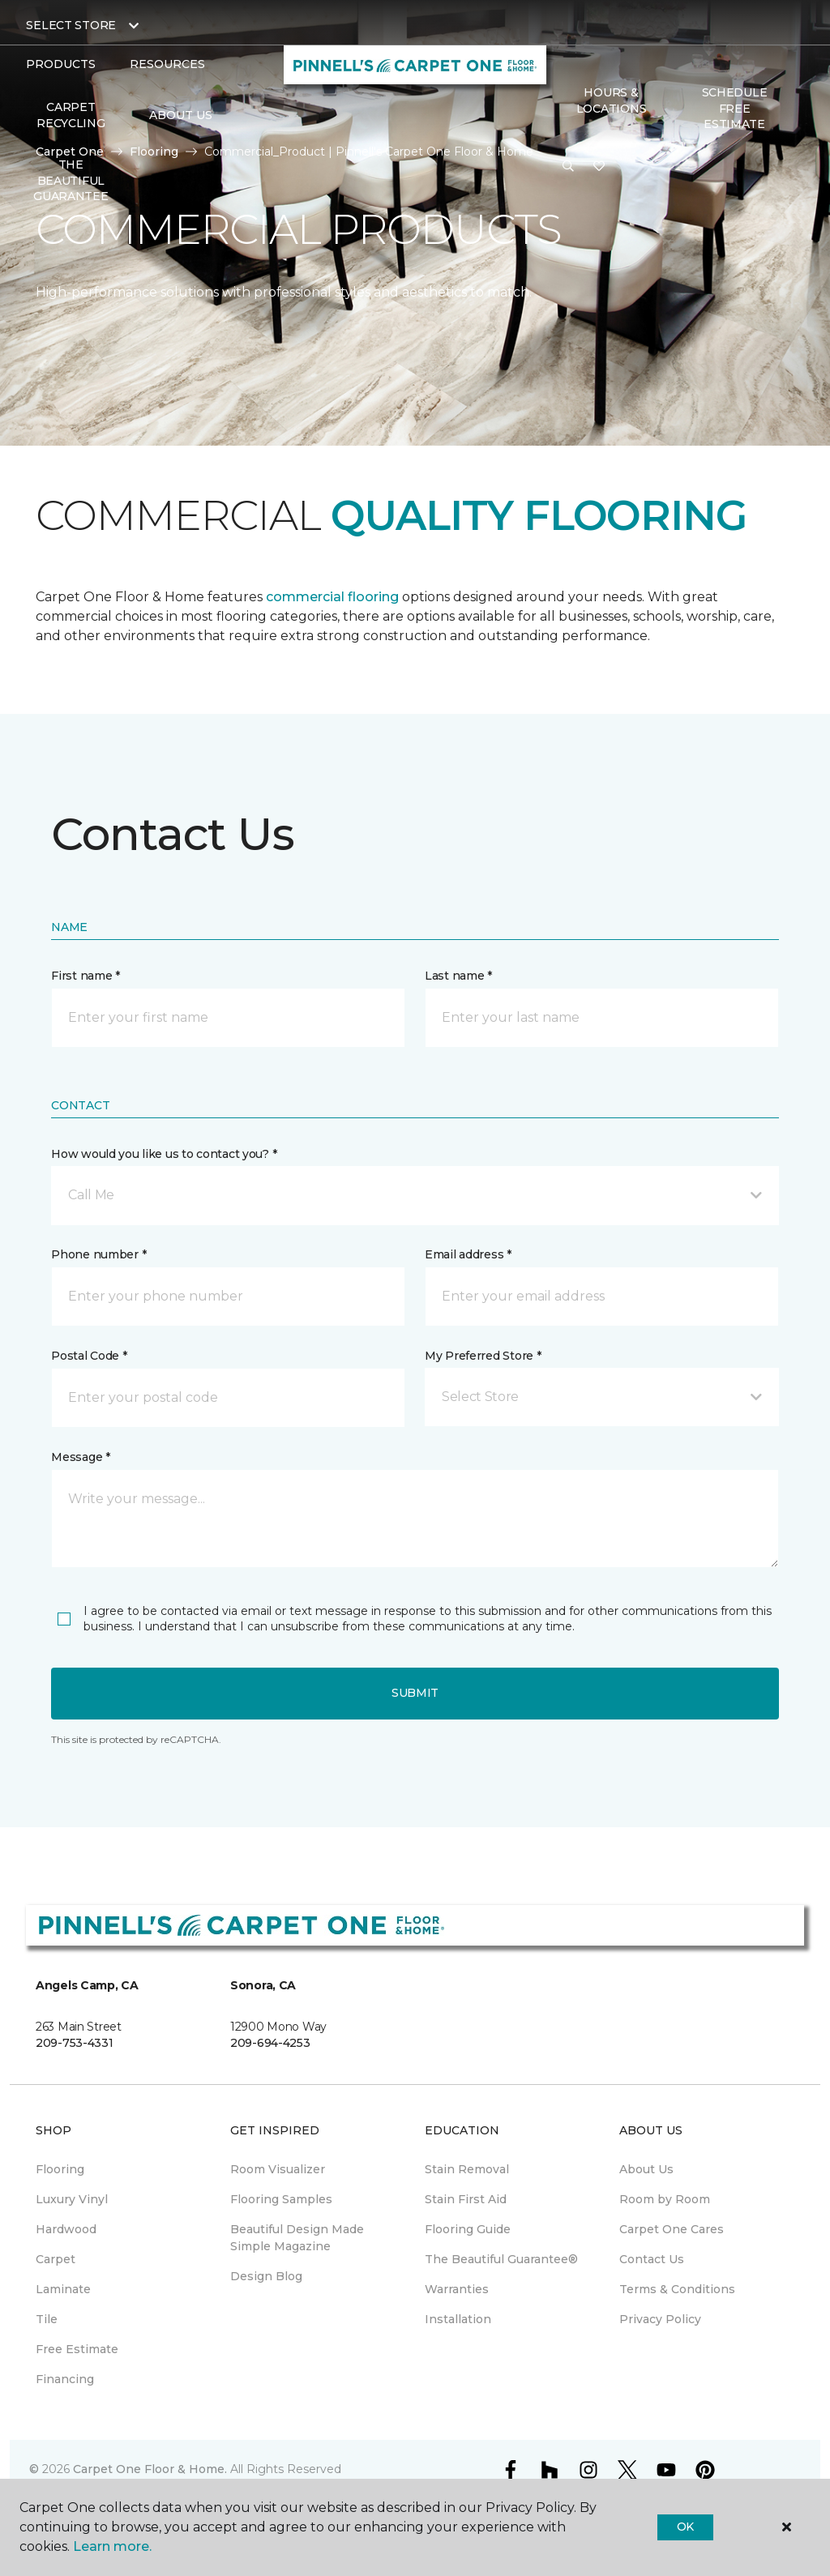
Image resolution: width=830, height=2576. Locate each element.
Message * (80, 1457)
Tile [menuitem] (47, 2319)
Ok (685, 2526)
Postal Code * (88, 1355)
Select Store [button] (71, 25)
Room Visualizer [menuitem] (277, 2169)
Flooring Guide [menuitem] (468, 2229)
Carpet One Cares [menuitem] (671, 2229)
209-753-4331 (74, 2043)
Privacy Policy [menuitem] (660, 2319)
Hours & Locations (611, 100)
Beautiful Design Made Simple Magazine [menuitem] (297, 2237)
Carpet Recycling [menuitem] (70, 115)
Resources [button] (167, 64)
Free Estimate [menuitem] (77, 2349)
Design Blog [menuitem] (266, 2276)
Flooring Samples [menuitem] (281, 2199)
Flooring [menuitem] (60, 2169)
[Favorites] (599, 167)
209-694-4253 (270, 2043)
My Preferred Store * (483, 1355)
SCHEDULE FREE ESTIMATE (735, 108)
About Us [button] (180, 115)
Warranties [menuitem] (457, 2289)
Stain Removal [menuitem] (467, 2169)
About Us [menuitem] (646, 2169)
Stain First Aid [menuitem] (466, 2199)
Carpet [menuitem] (55, 2259)
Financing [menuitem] (65, 2379)
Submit (415, 1692)
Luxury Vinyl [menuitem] (72, 2199)
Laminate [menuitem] (63, 2289)
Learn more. (112, 2546)
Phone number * (98, 1254)
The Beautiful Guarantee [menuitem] (70, 180)
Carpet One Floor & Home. (150, 2469)
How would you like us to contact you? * (163, 1154)
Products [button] (61, 64)
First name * (85, 975)
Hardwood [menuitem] (66, 2229)
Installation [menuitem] (458, 2319)
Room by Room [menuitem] (664, 2199)
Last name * (458, 975)
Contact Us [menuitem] (651, 2259)
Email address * (468, 1254)
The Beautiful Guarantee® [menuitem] (501, 2259)
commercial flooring (332, 596)
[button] (568, 167)
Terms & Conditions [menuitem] (677, 2289)
